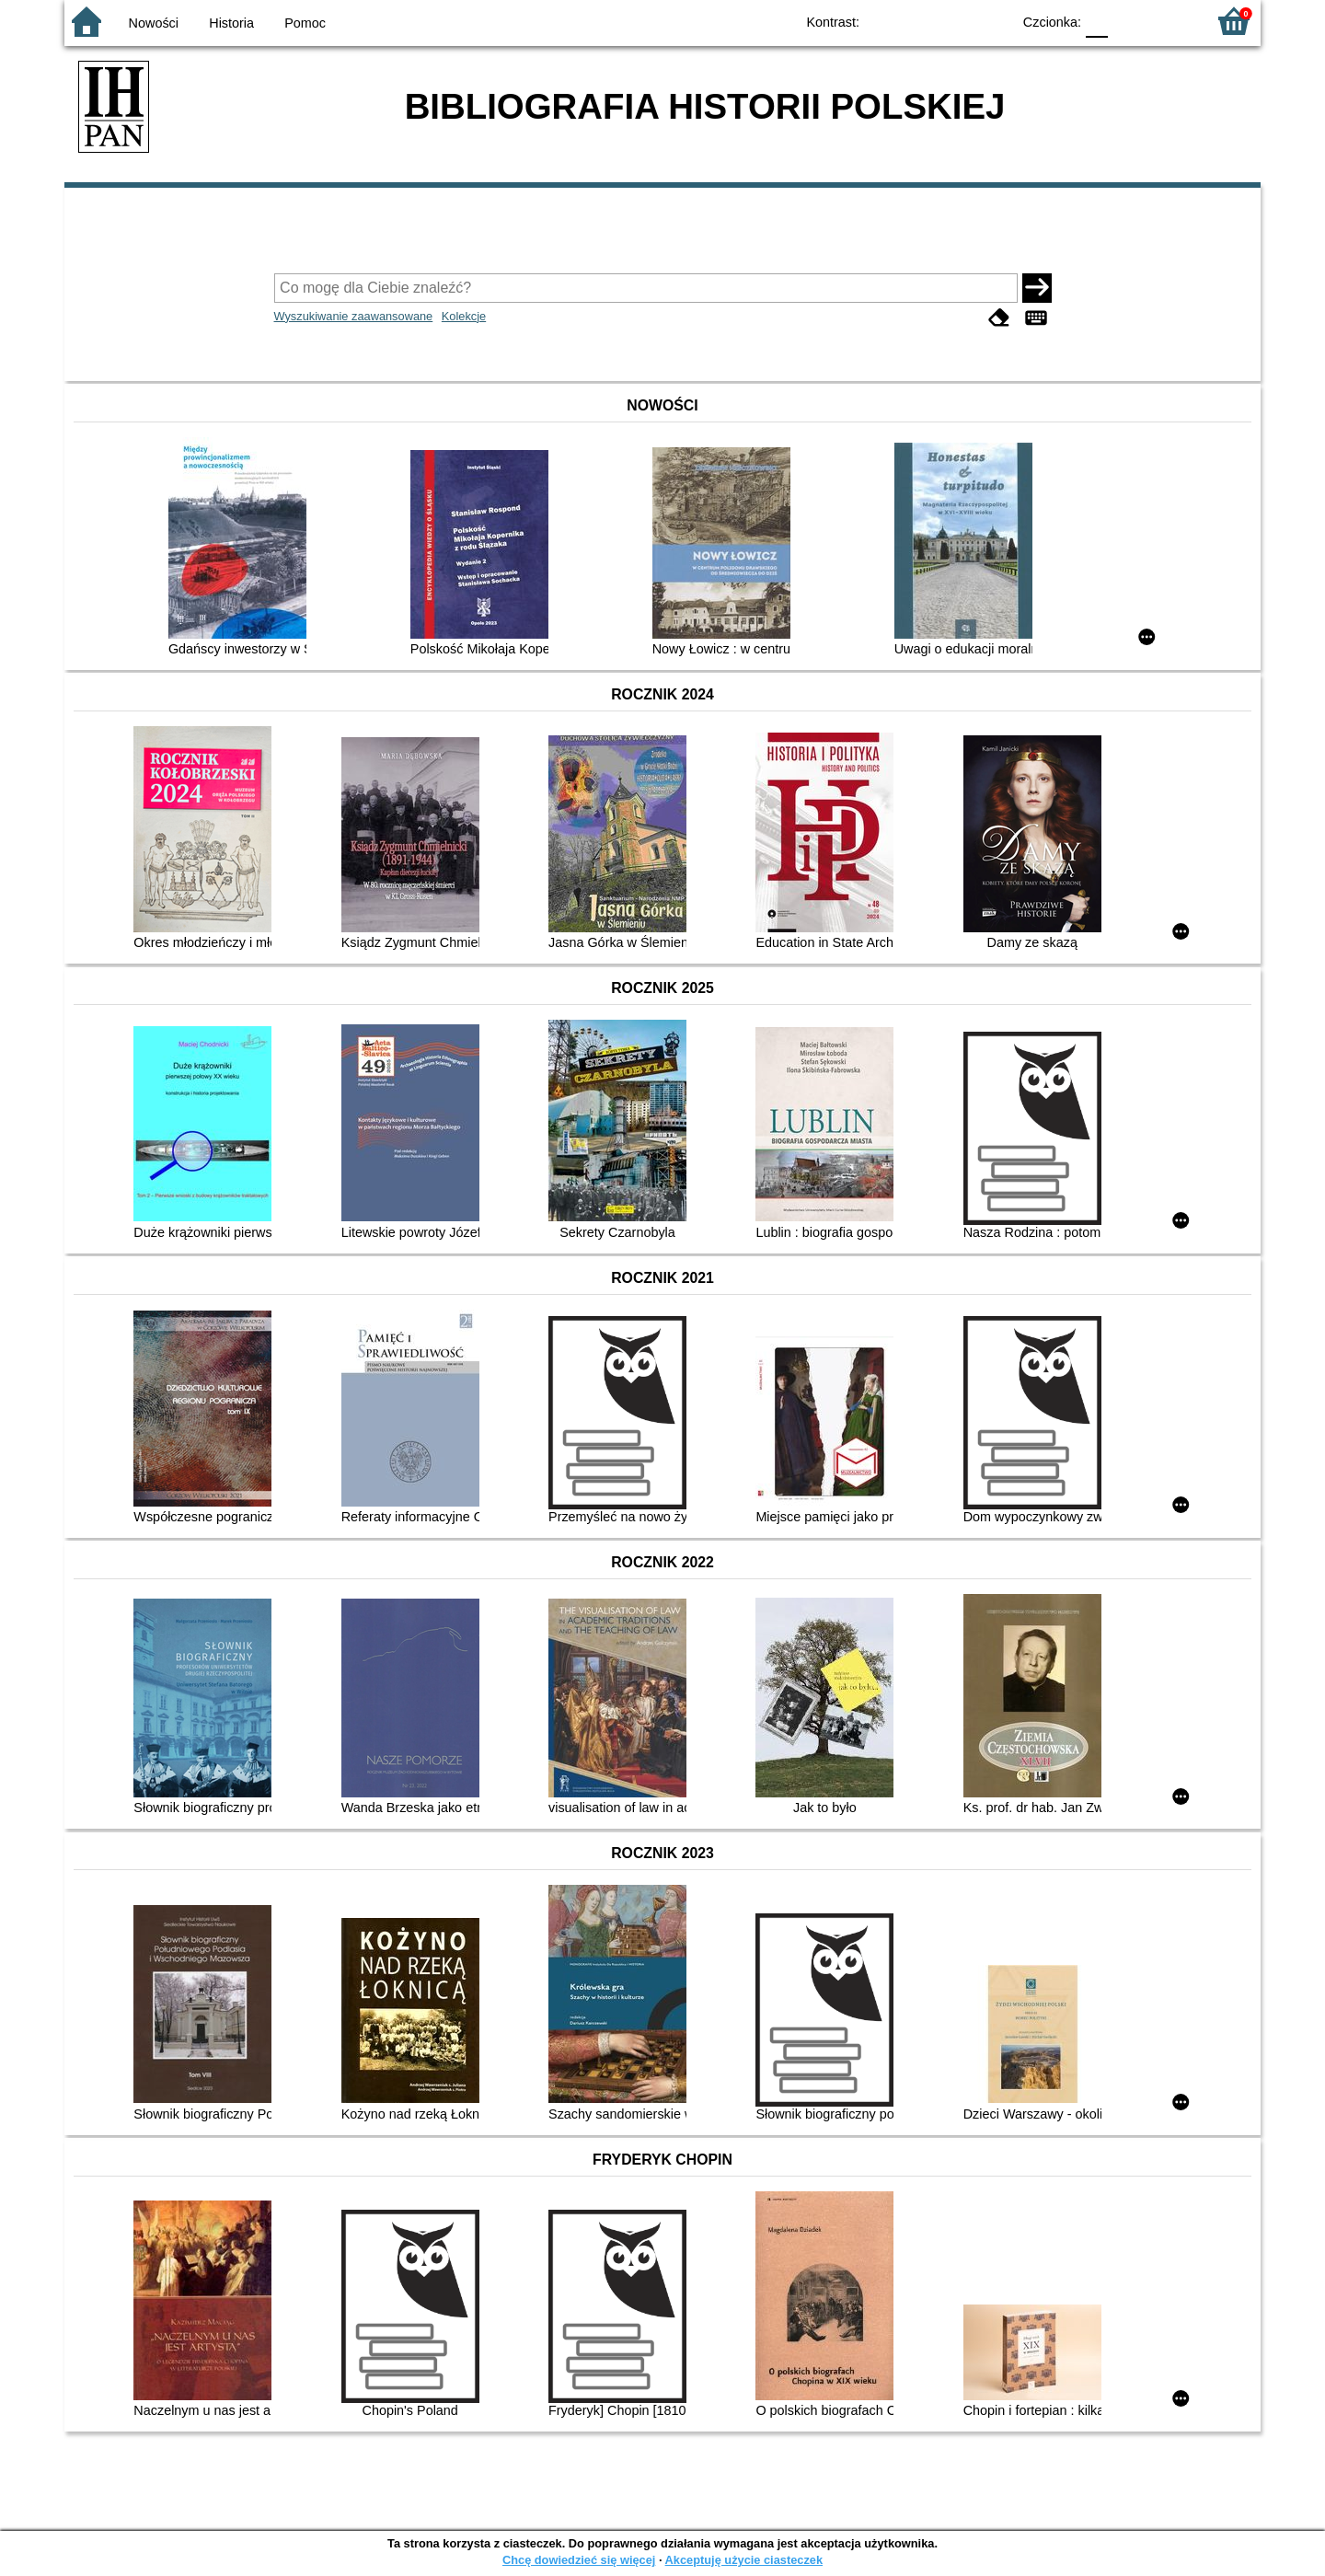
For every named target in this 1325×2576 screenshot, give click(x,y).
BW (917, 21)
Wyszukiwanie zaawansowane (353, 316)
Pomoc (305, 23)
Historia (231, 23)
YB (954, 21)
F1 (1128, 21)
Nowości (154, 23)
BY (991, 21)
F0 (1096, 21)
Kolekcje (464, 316)
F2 (1171, 21)
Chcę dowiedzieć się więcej (578, 2560)
